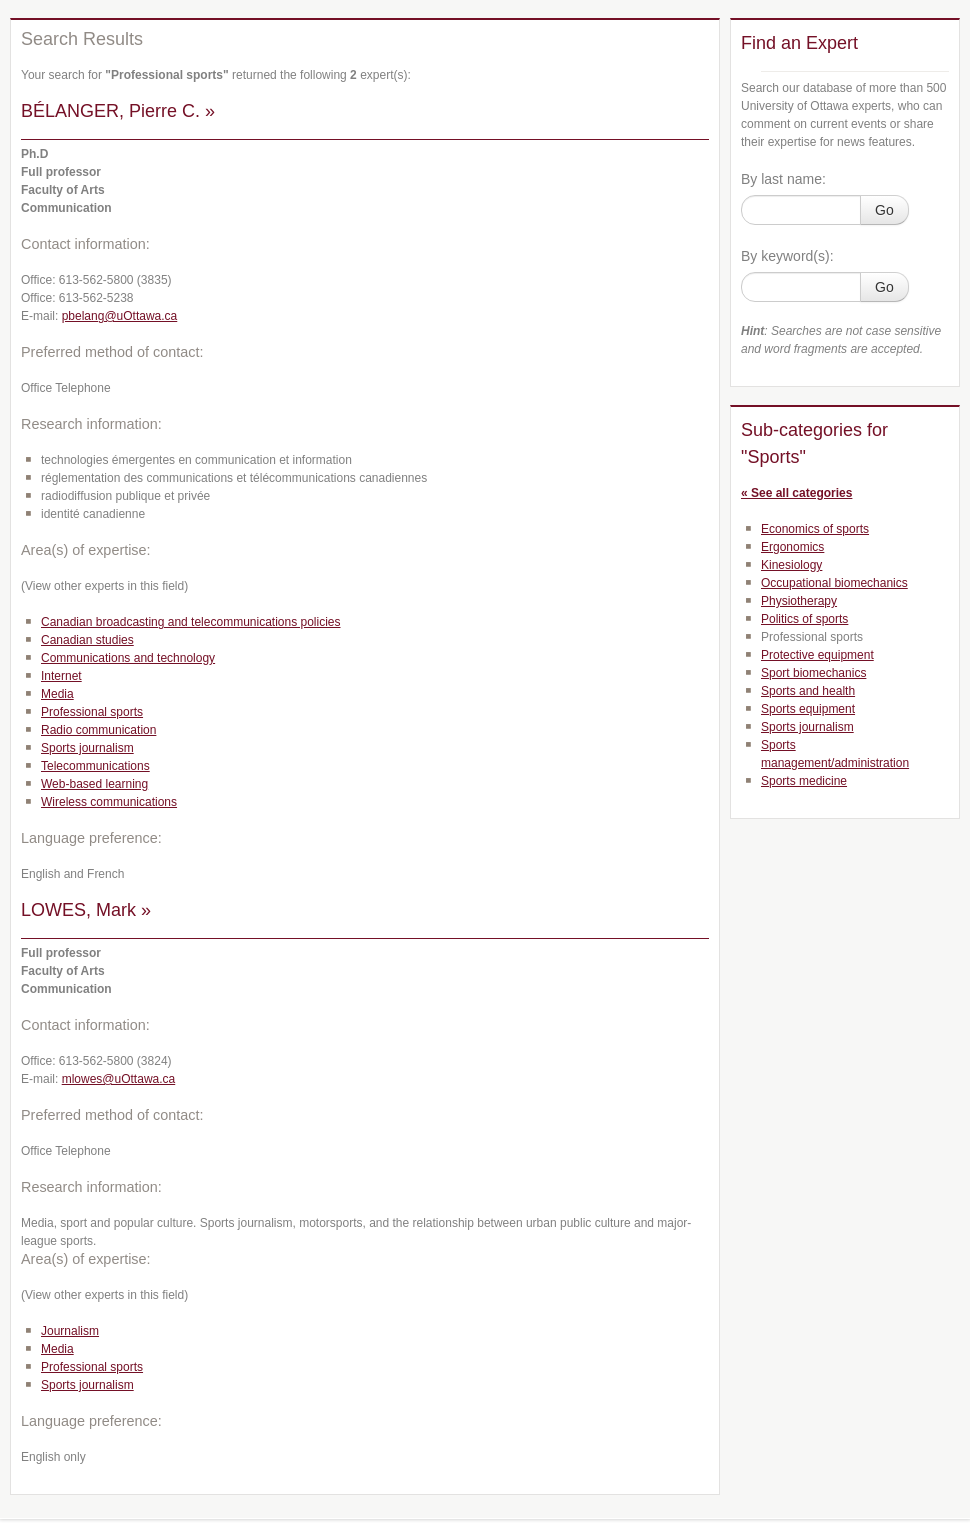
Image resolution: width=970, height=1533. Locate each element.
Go (884, 210)
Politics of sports (804, 619)
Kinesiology (791, 565)
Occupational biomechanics (834, 583)
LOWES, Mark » (86, 910)
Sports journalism (87, 748)
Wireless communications (109, 802)
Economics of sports (815, 529)
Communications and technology (128, 658)
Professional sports (92, 712)
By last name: (783, 179)
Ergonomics (792, 547)
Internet (61, 676)
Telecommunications (95, 766)
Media (57, 694)
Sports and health (808, 691)
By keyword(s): (787, 256)
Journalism (70, 1331)
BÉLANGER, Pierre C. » (118, 111)
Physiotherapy (799, 601)
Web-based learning (94, 784)
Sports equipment (808, 709)
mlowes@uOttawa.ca (119, 1079)
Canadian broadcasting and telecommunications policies (191, 622)
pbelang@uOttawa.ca (120, 316)
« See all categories (796, 493)
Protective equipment (817, 655)
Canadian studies (87, 640)
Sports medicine (804, 781)
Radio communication (98, 730)
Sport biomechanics (813, 673)
